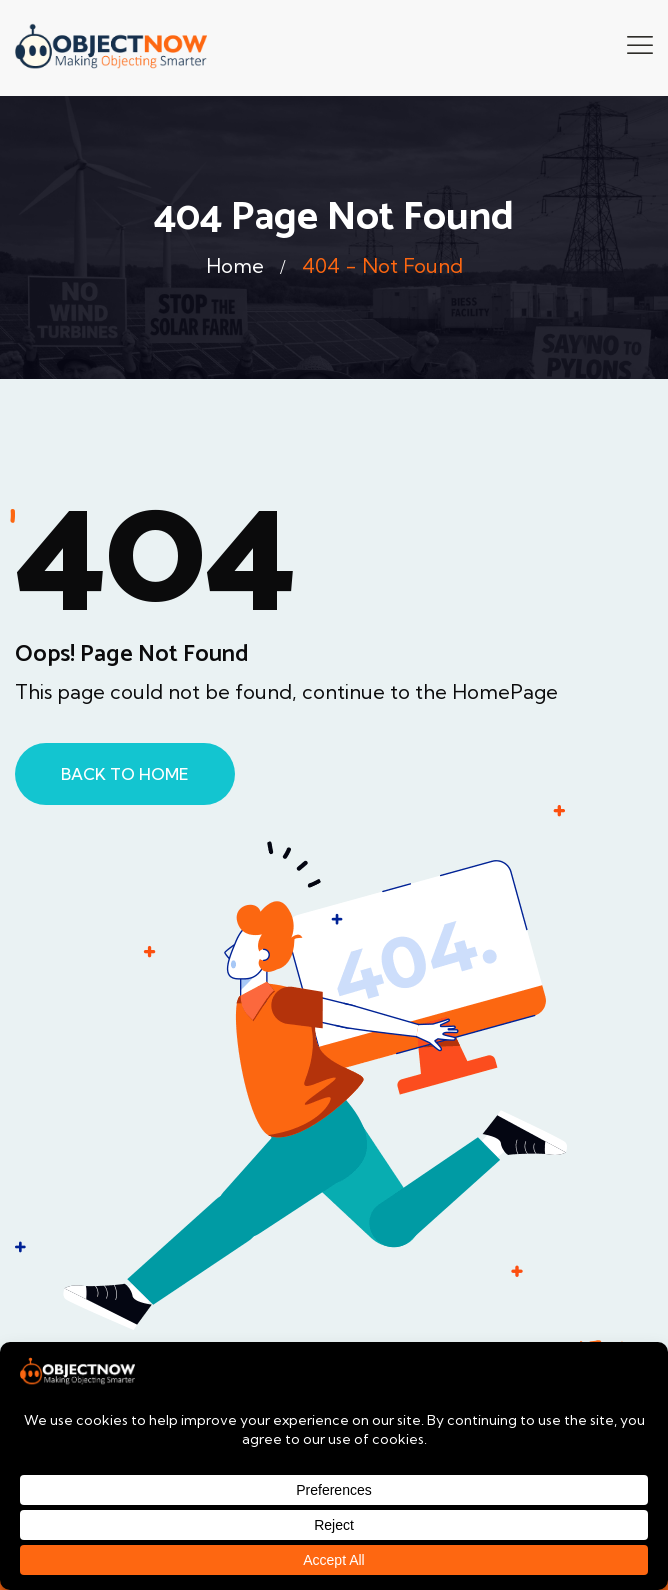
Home (235, 265)
